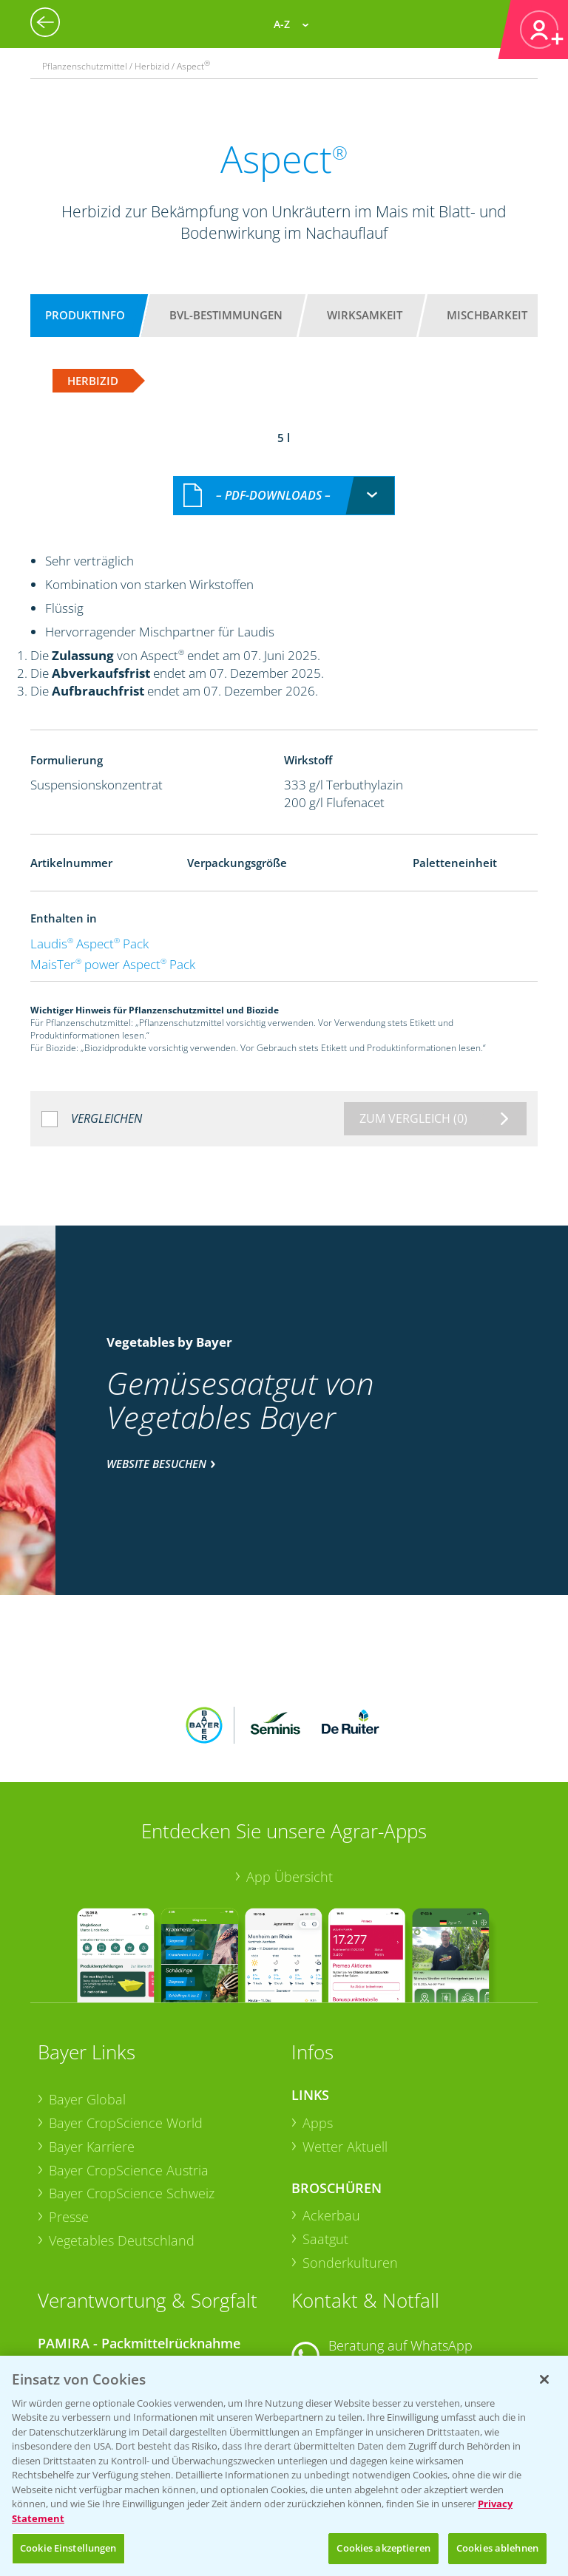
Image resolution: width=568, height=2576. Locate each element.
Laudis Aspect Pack (89, 927)
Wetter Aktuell (345, 2033)
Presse (69, 2104)
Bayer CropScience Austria (129, 2057)
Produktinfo (85, 314)
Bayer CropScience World (126, 2010)
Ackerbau (331, 2103)
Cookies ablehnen (497, 2548)
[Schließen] (544, 2379)
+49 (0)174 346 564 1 (404, 2251)
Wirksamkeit (364, 314)
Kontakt (335, 2291)
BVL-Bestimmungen (226, 314)
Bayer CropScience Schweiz (131, 2080)
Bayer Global (87, 1987)
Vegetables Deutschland (122, 2127)
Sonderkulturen (350, 2149)
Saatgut (325, 2126)
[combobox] (284, 479)
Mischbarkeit (487, 314)
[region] (284, 2466)
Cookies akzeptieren (383, 2548)
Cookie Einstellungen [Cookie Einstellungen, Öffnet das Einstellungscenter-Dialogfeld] (68, 2548)
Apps (317, 2010)
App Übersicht (289, 1764)
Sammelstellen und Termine (133, 2256)
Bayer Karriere (92, 2033)
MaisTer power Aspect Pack (112, 947)
